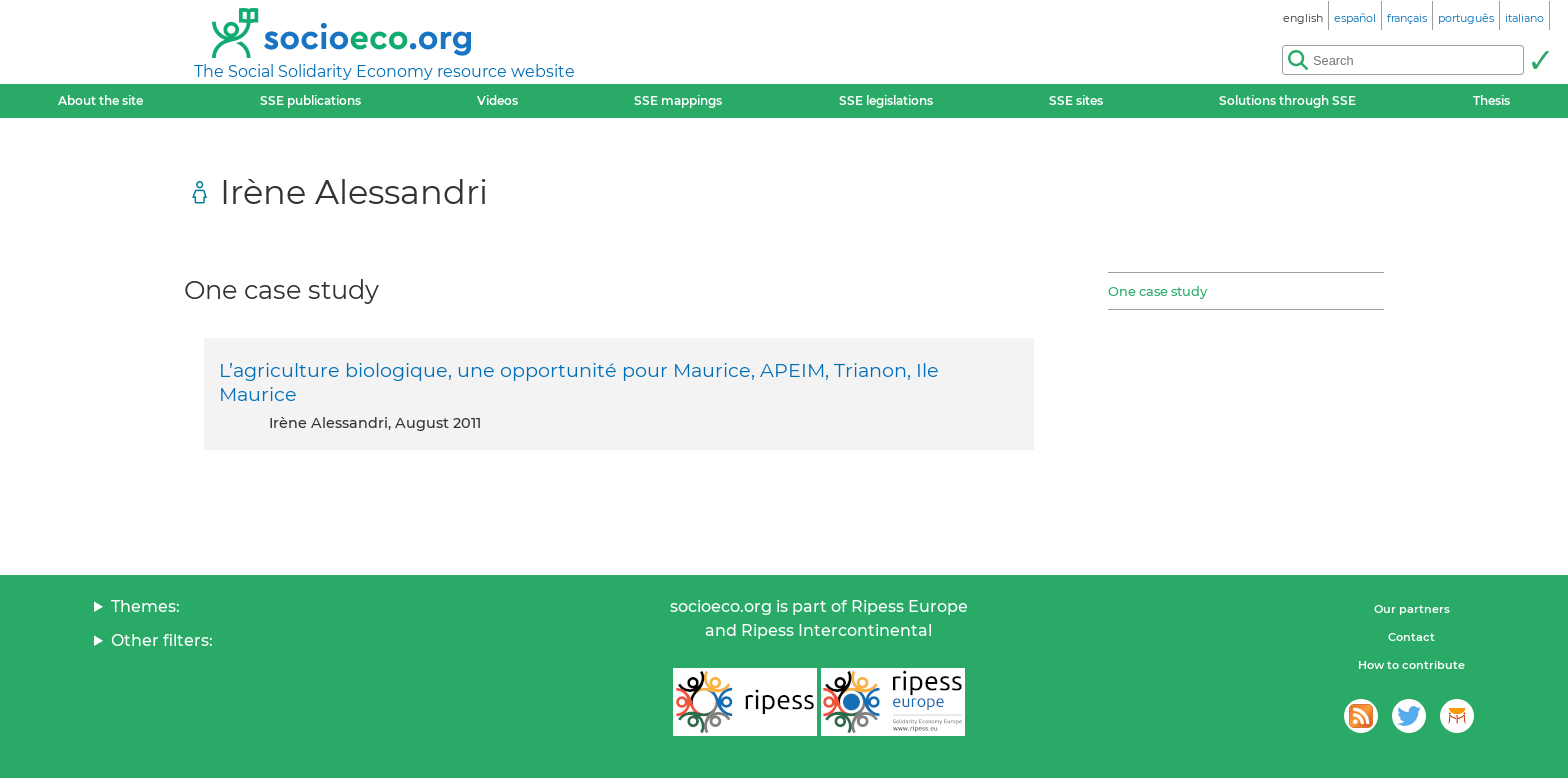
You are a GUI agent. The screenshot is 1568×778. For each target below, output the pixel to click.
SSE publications (310, 100)
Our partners (1412, 609)
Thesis (1491, 100)
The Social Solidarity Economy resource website (384, 71)
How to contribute (1411, 665)
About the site (100, 100)
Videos (497, 100)
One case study (1157, 291)
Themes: (145, 606)
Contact (1411, 637)
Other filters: (162, 640)
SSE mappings (678, 100)
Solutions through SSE (1287, 100)
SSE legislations (886, 100)
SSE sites (1076, 100)
